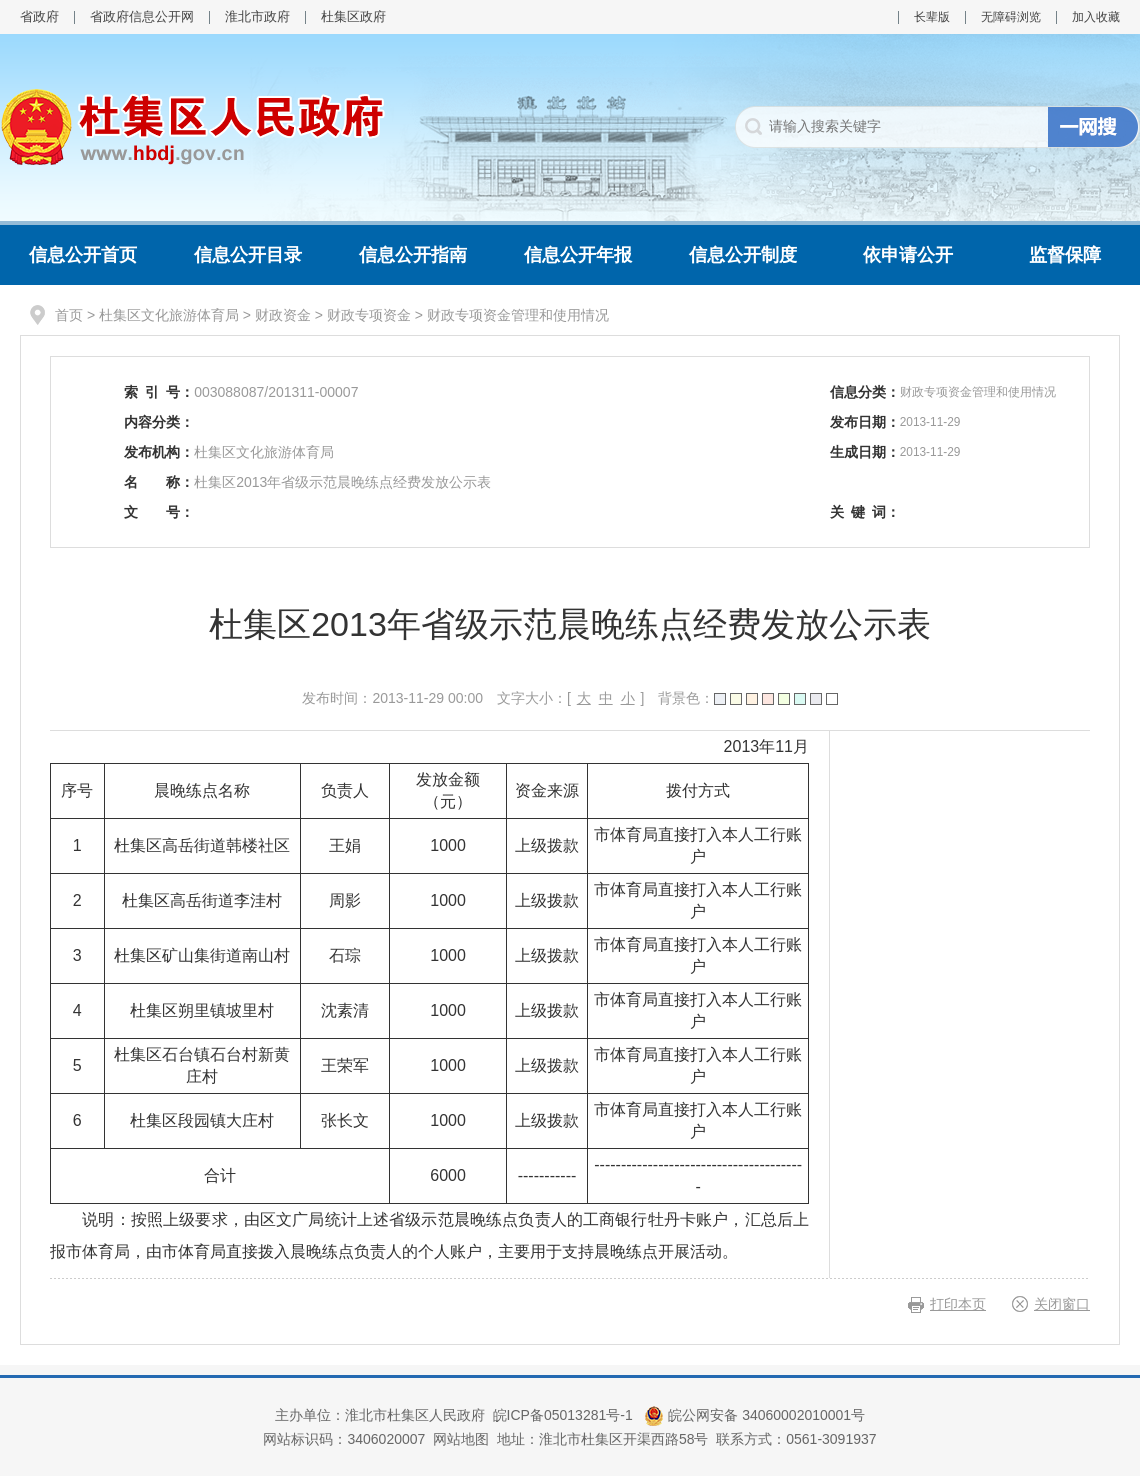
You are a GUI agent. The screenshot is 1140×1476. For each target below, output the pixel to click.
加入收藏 (1096, 17)
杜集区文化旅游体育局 (169, 315)
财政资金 (283, 315)
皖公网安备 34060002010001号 (754, 1415)
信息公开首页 (83, 255)
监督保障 (1065, 255)
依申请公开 (908, 255)
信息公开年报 (578, 255)
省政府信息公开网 (142, 16)
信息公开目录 (248, 255)
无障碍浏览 (1011, 17)
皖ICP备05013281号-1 (565, 1415)
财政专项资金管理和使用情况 (518, 315)
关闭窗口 (1062, 1304)
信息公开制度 (743, 255)
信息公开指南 (413, 255)
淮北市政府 (257, 16)
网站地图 (461, 1439)
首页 (69, 315)
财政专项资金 (369, 315)
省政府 (39, 16)
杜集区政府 (353, 16)
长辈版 (932, 17)
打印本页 (958, 1304)
